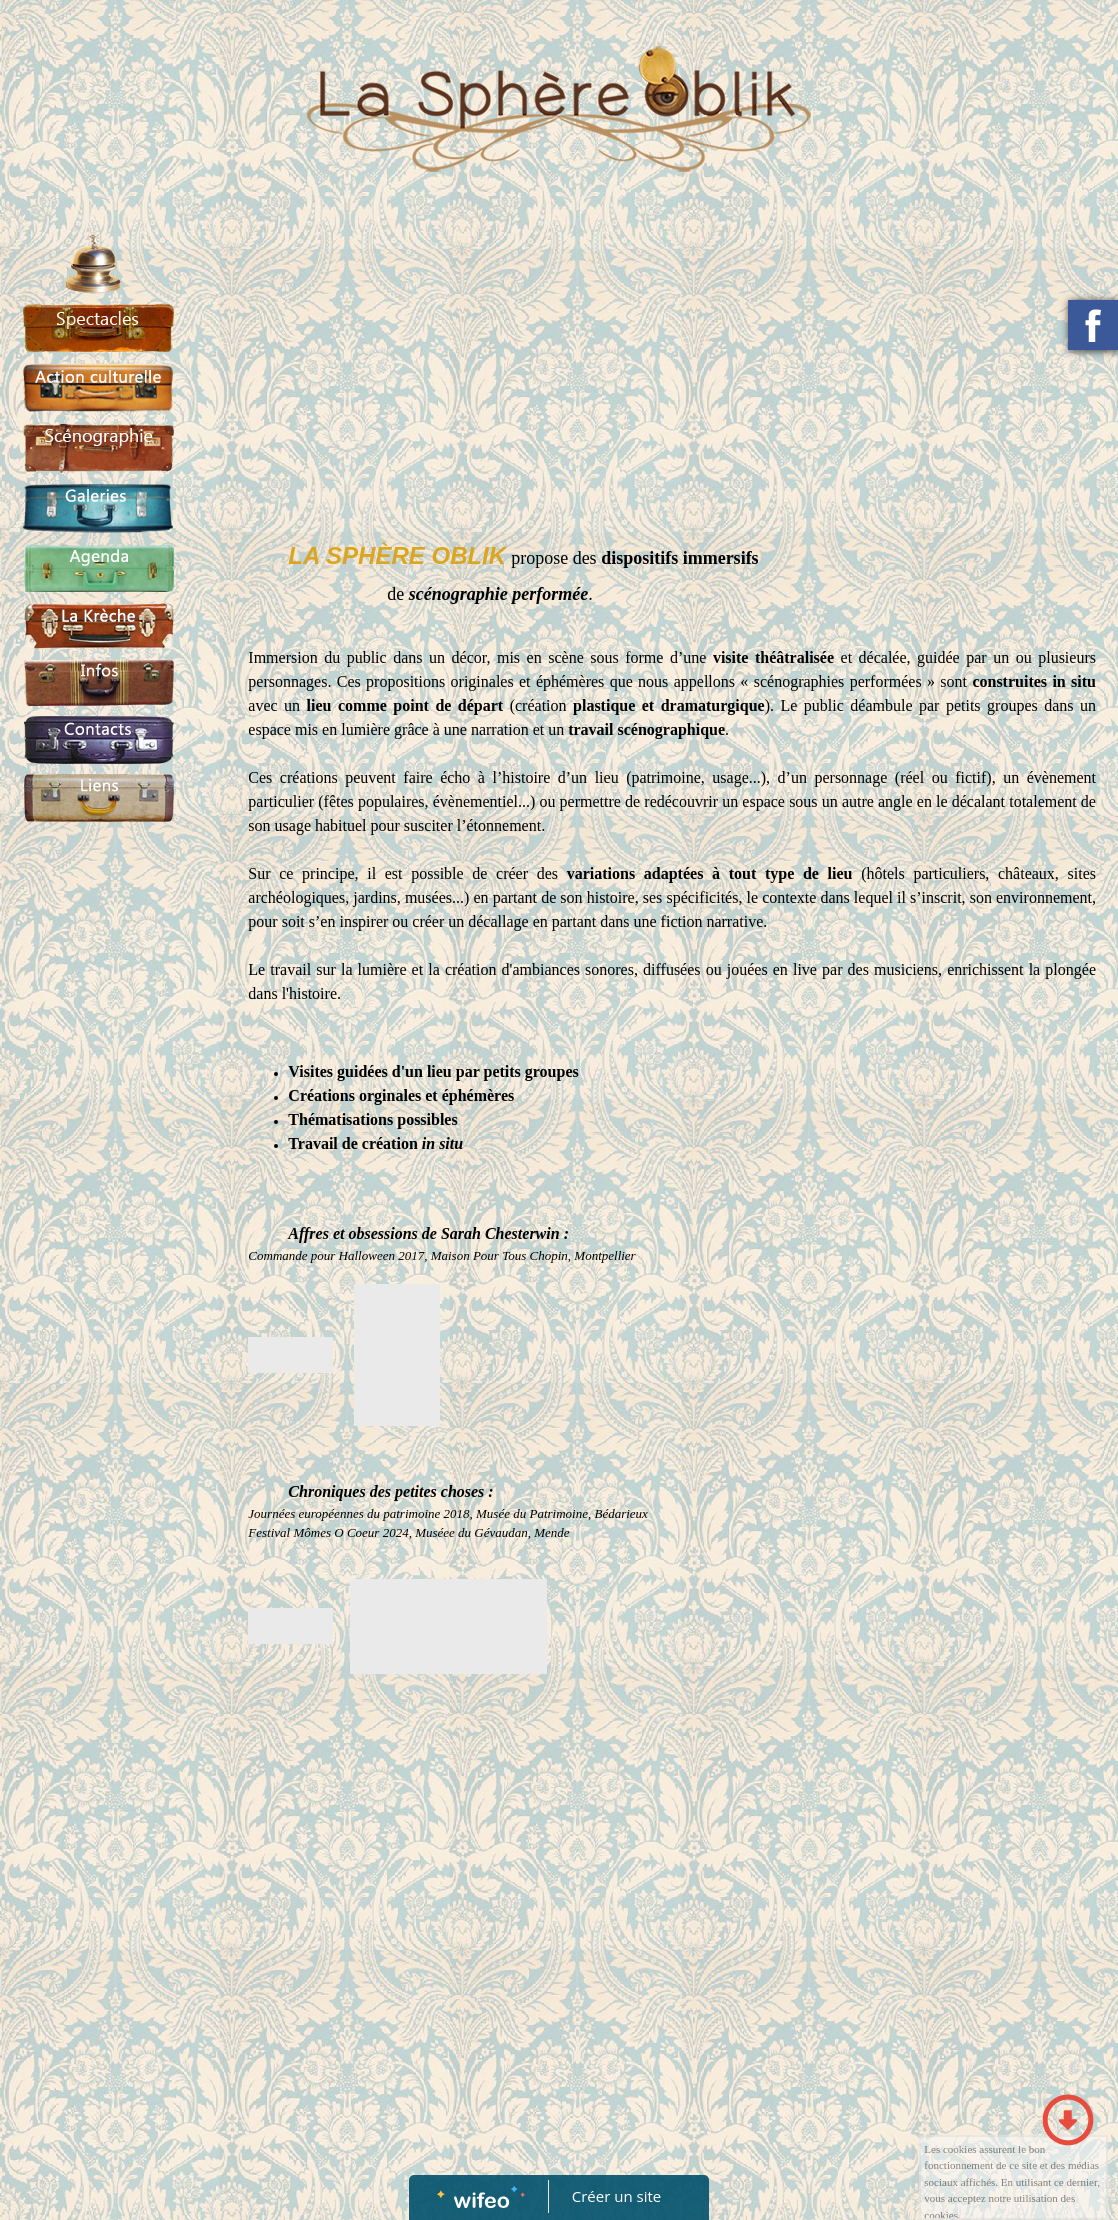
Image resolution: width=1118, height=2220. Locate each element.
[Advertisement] (93, 1237)
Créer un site (616, 2196)
